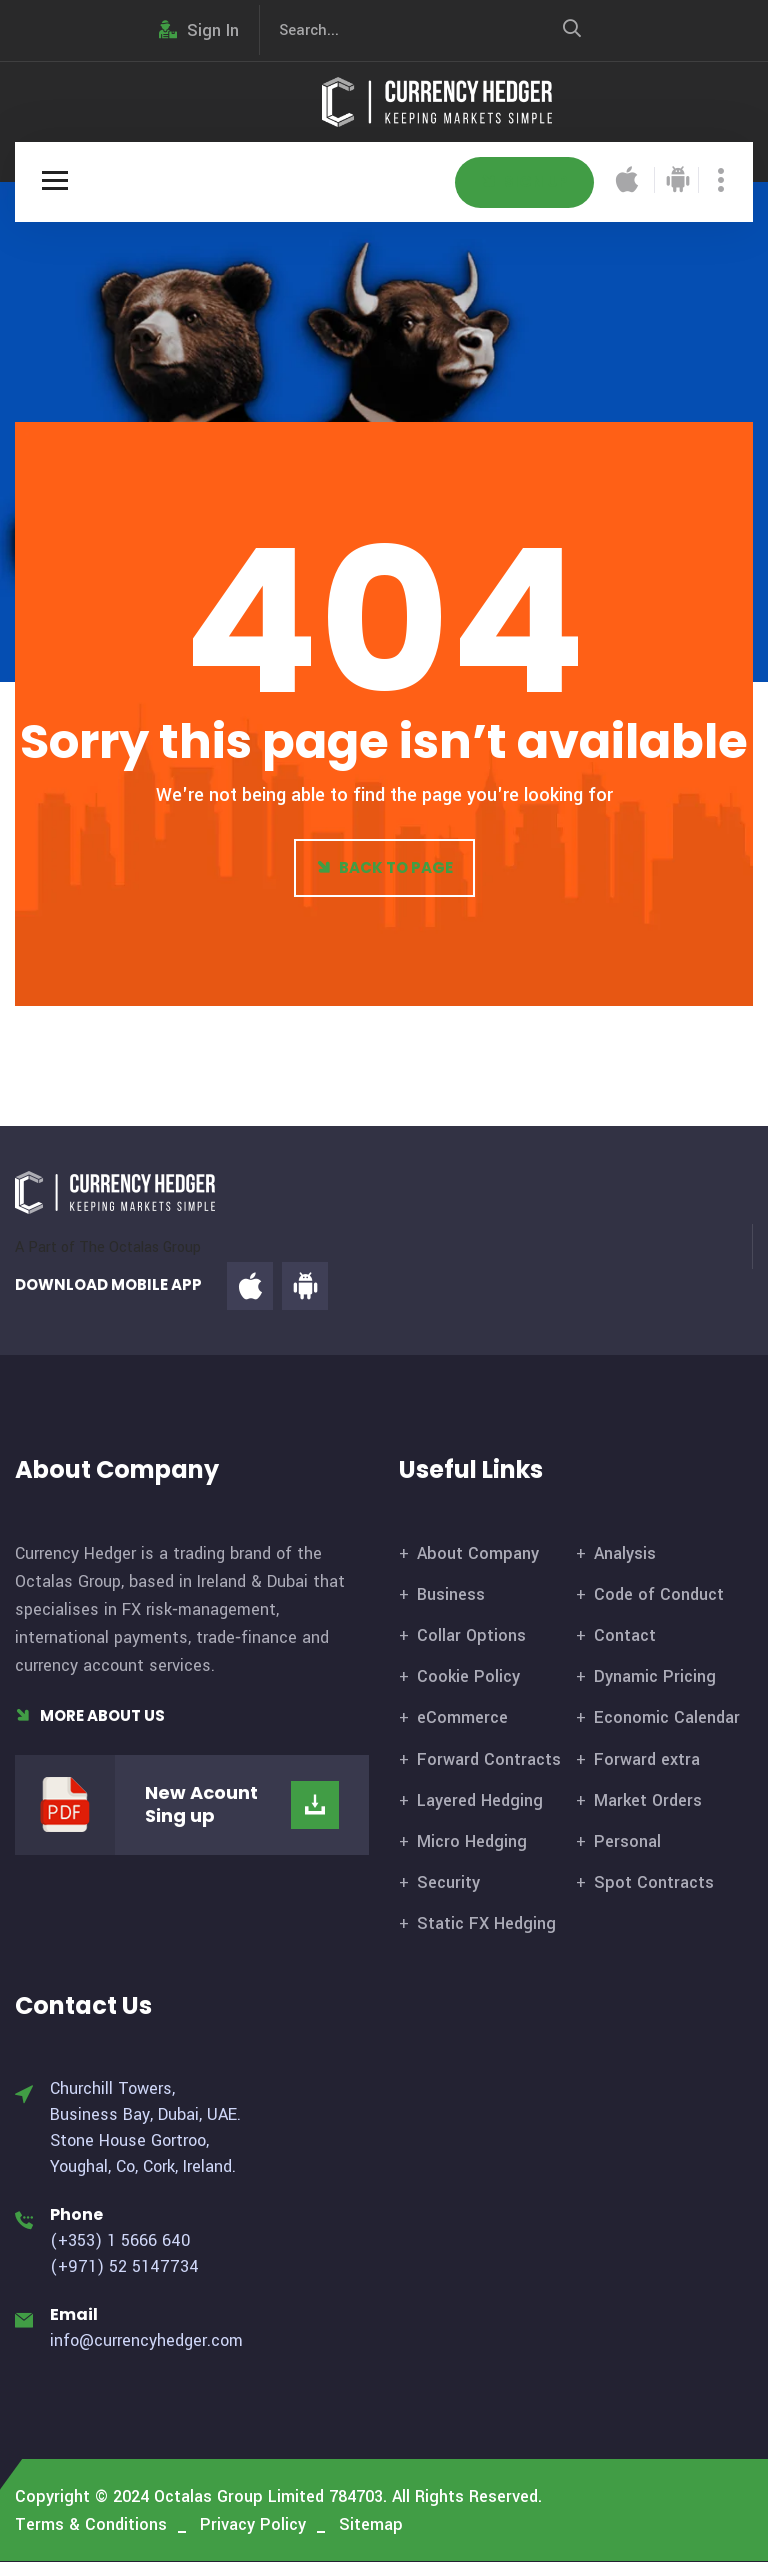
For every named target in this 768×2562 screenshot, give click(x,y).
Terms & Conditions (91, 2524)
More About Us (90, 1715)
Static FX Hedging (486, 1923)
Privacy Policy (253, 2524)
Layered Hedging (480, 1800)
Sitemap (371, 2524)
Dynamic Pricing (655, 1676)
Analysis (625, 1553)
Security (448, 1882)
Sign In (199, 30)
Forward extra (647, 1759)
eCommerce (462, 1717)
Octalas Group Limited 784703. (270, 2496)
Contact (625, 1635)
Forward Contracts (489, 1759)
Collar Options (471, 1635)
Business (451, 1594)
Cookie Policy (468, 1676)
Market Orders (648, 1800)
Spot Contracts (654, 1882)
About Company (478, 1553)
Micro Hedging (472, 1841)
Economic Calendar (667, 1717)
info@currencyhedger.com (146, 2340)
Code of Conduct (659, 1594)
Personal (627, 1841)
